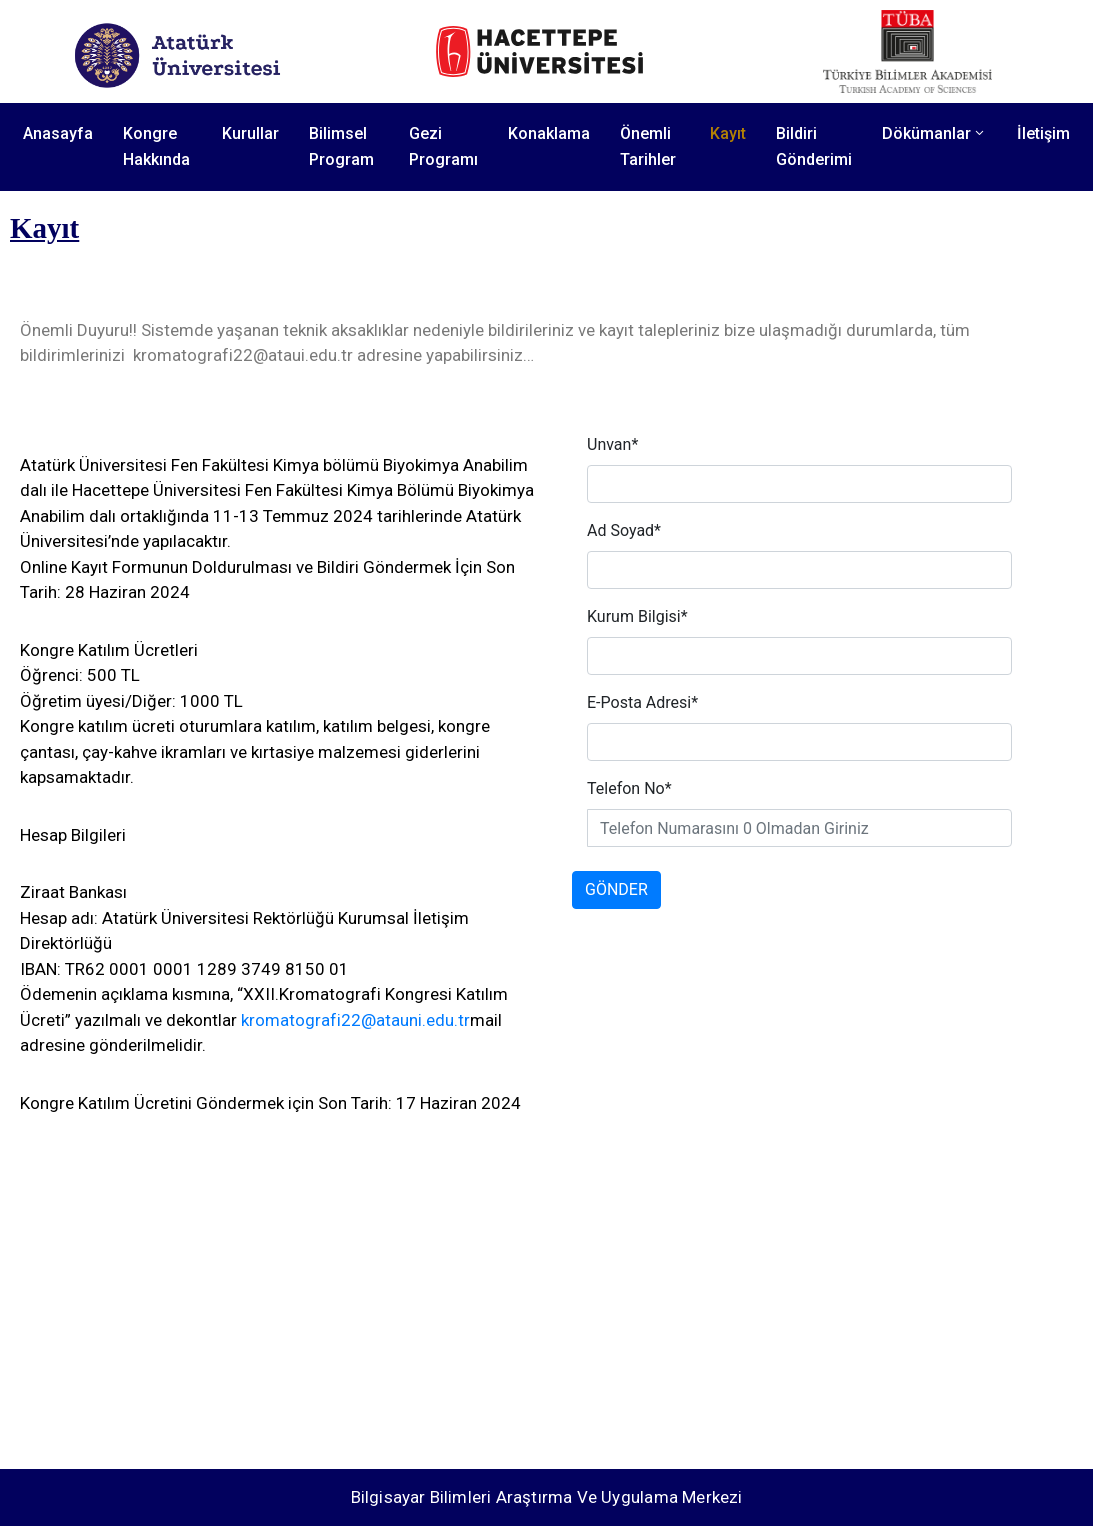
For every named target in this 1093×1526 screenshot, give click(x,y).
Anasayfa (58, 133)
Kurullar (250, 133)
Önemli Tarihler (648, 146)
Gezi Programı (443, 146)
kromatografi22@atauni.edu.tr (355, 1020)
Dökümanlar (934, 133)
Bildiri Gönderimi (814, 146)
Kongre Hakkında (156, 146)
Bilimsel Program (341, 146)
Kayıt (728, 133)
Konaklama (549, 133)
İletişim (1043, 133)
